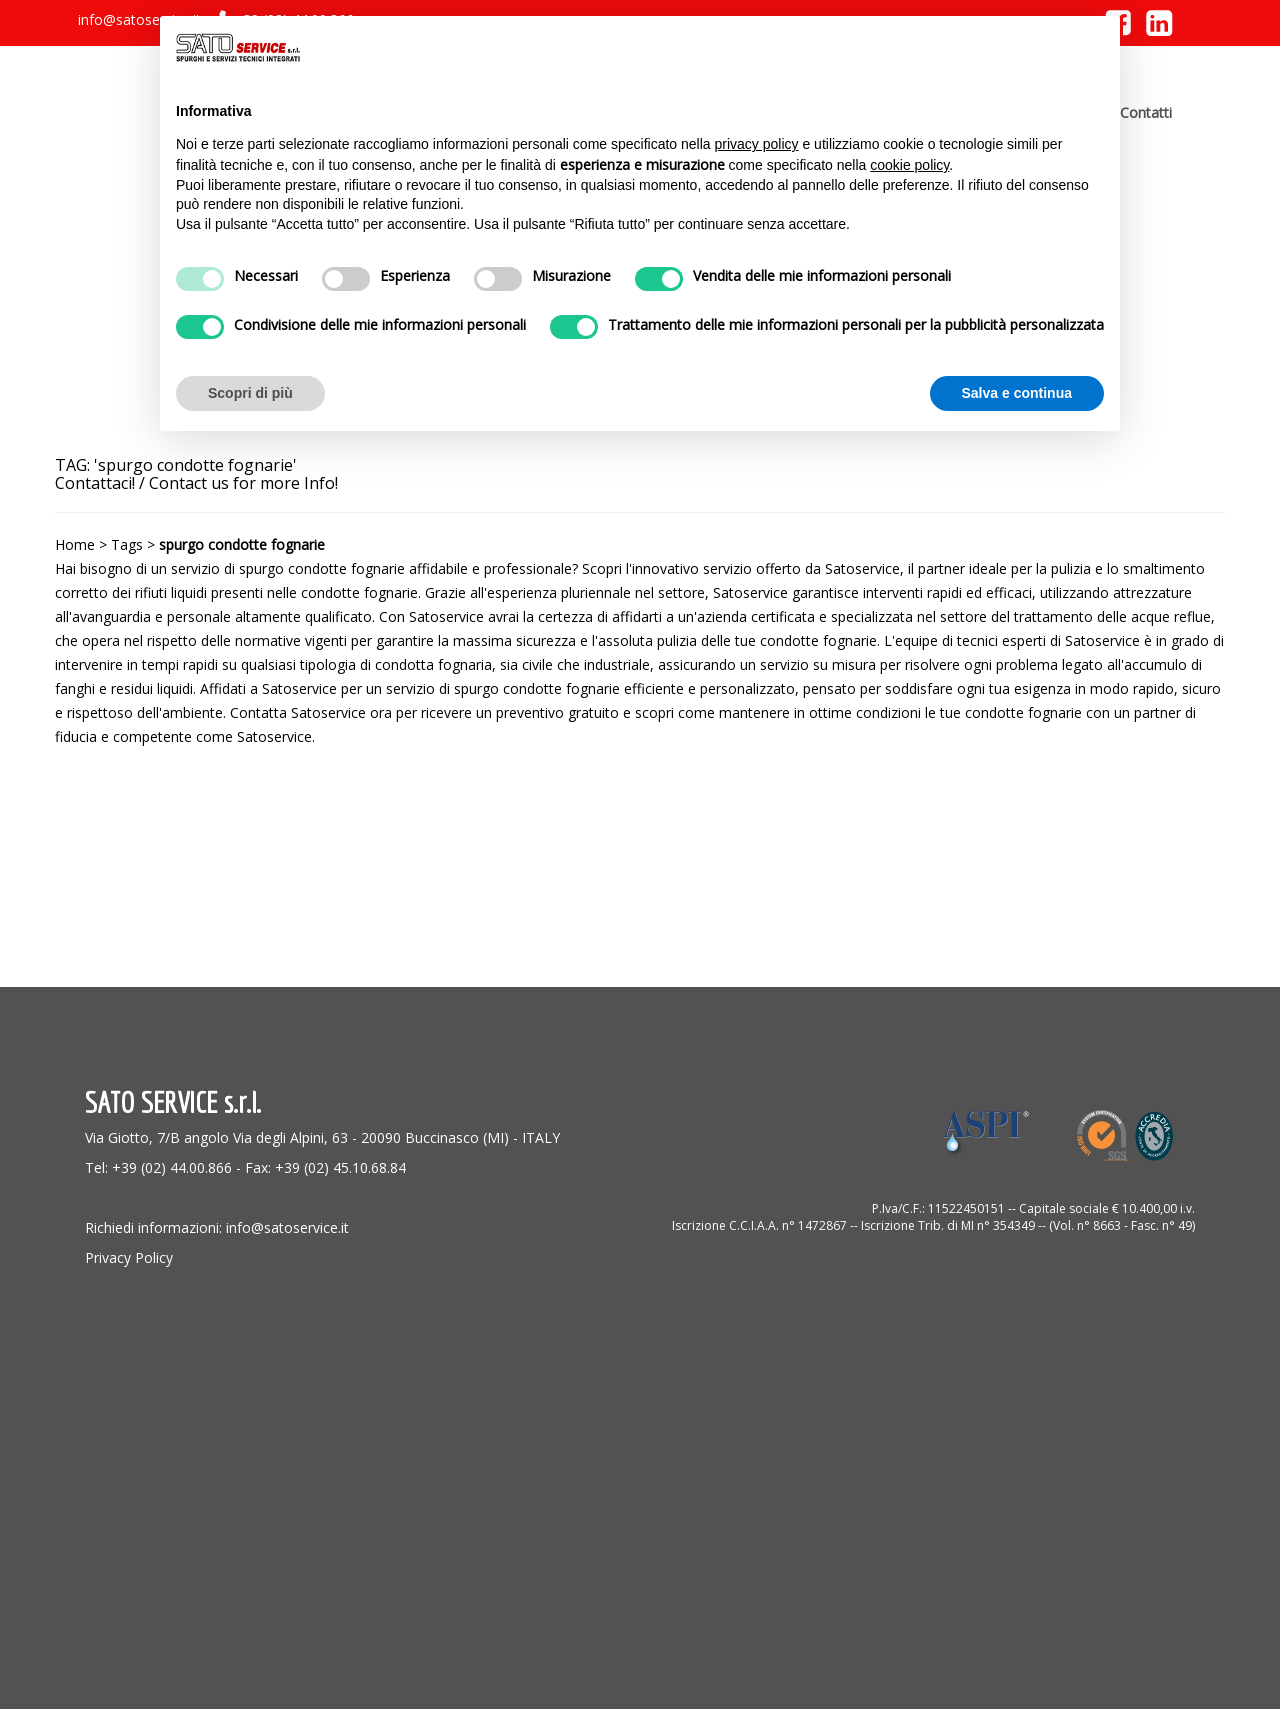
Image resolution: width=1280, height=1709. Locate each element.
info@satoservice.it (139, 19)
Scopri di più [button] (250, 393)
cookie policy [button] (909, 165)
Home (75, 544)
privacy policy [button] (757, 144)
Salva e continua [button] (1017, 393)
